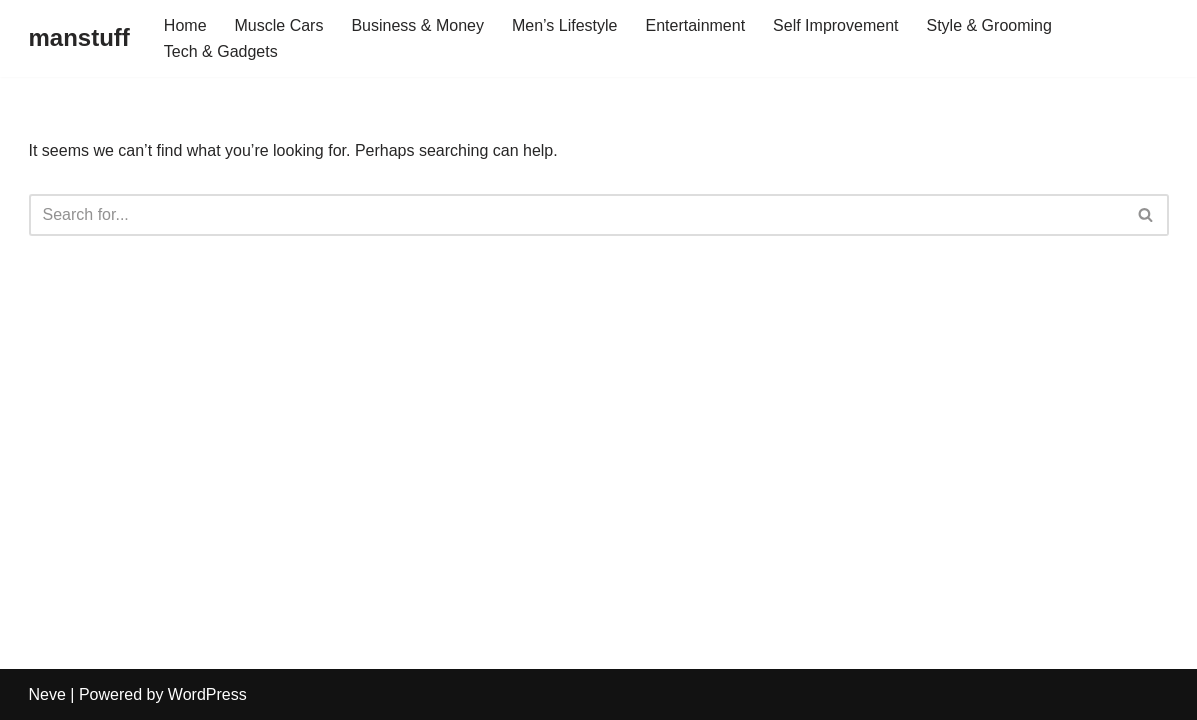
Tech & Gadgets (221, 51)
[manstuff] (79, 38)
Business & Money (417, 25)
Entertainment (695, 25)
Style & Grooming (988, 25)
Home (185, 25)
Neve (47, 694)
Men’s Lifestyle (565, 25)
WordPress (207, 694)
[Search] (576, 215)
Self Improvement (835, 25)
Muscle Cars (279, 25)
